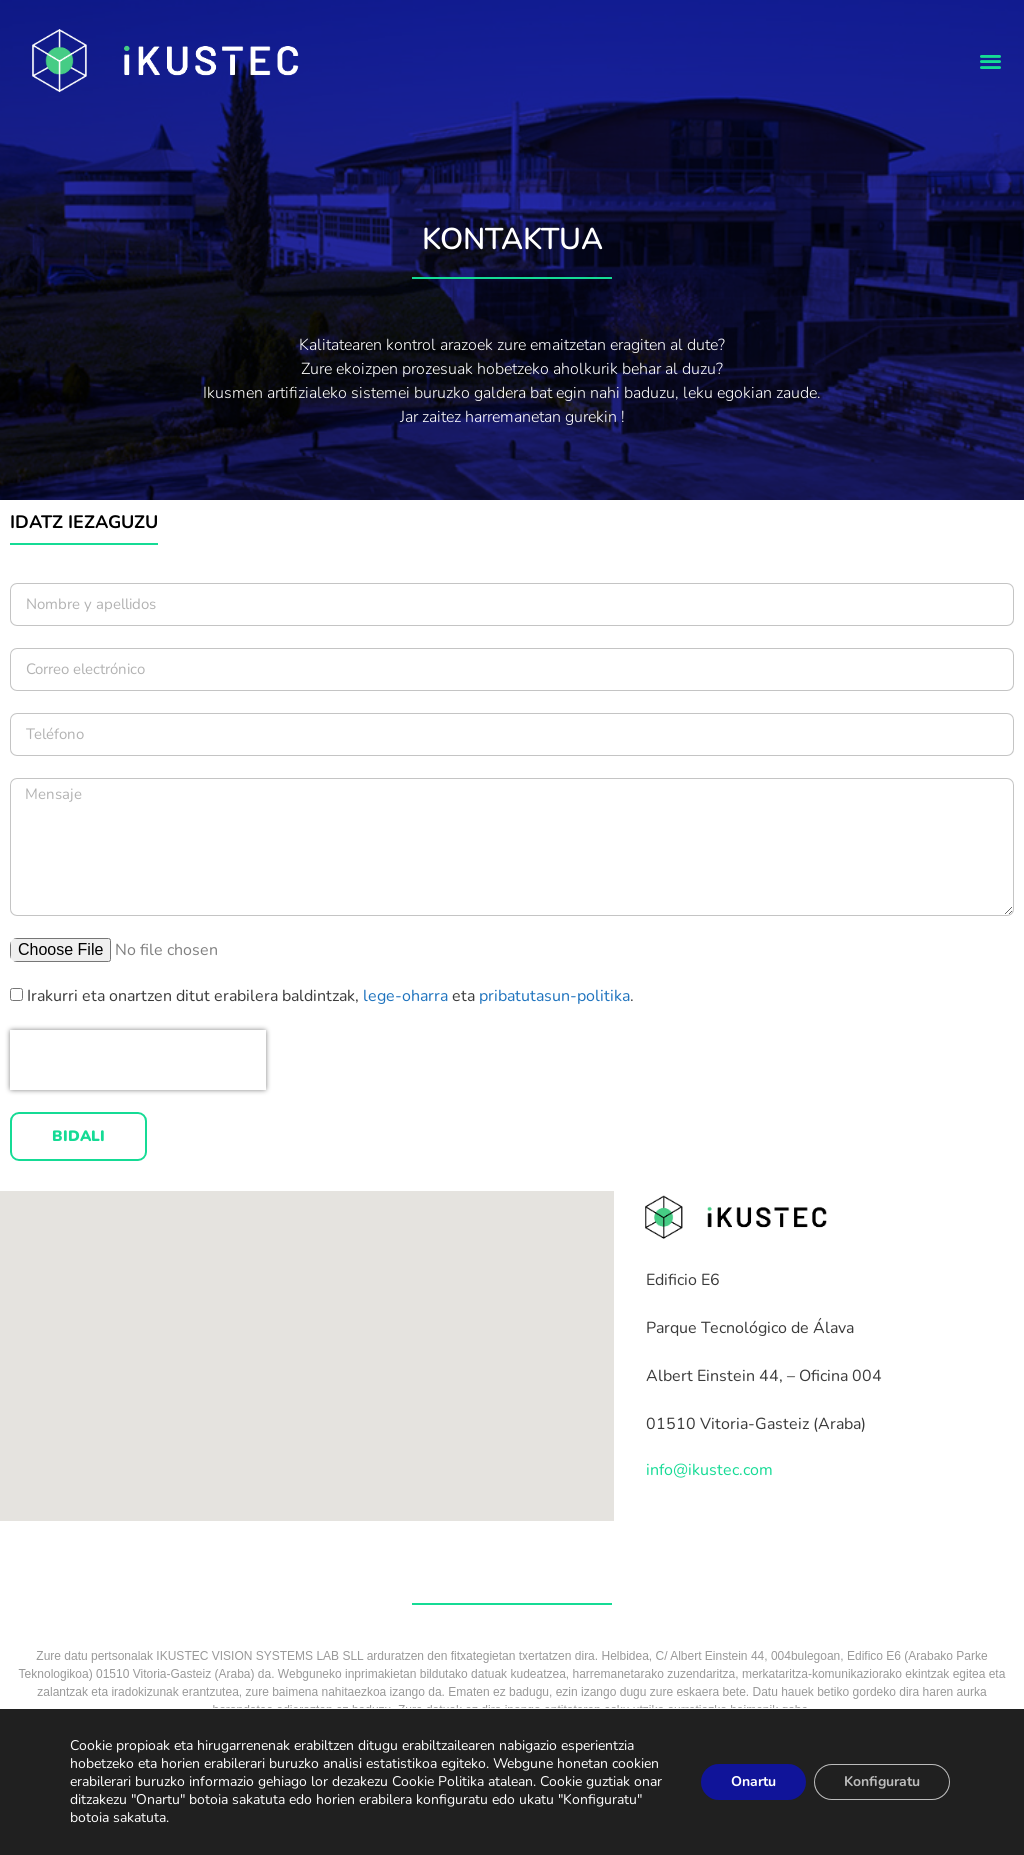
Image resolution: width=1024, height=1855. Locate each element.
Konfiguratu (882, 1781)
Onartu (753, 1781)
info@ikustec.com (709, 1470)
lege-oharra (407, 996)
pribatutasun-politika (554, 996)
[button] (990, 60)
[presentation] (138, 1060)
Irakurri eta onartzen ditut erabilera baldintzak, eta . (330, 996)
